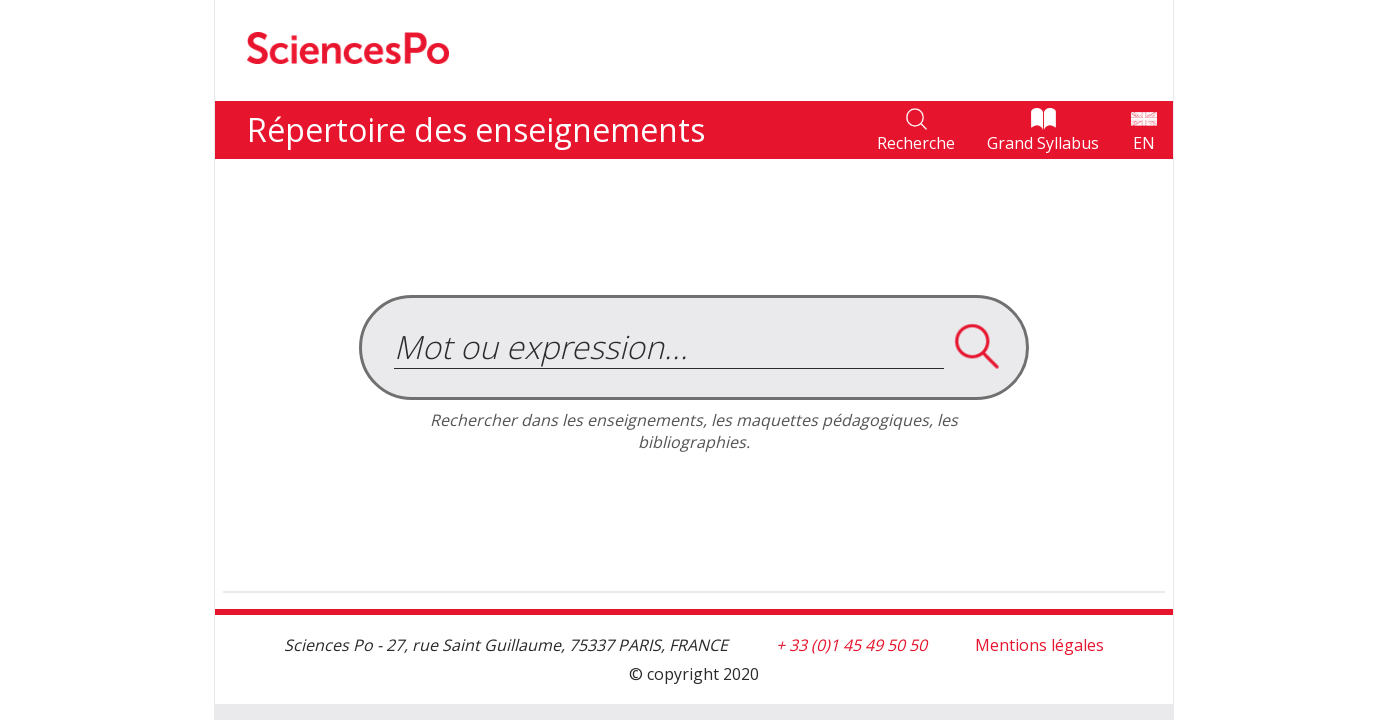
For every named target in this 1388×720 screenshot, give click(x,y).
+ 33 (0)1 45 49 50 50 (851, 645)
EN (1144, 143)
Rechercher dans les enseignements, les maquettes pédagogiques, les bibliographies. (694, 431)
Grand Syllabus (1043, 143)
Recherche (916, 143)
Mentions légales (1039, 645)
